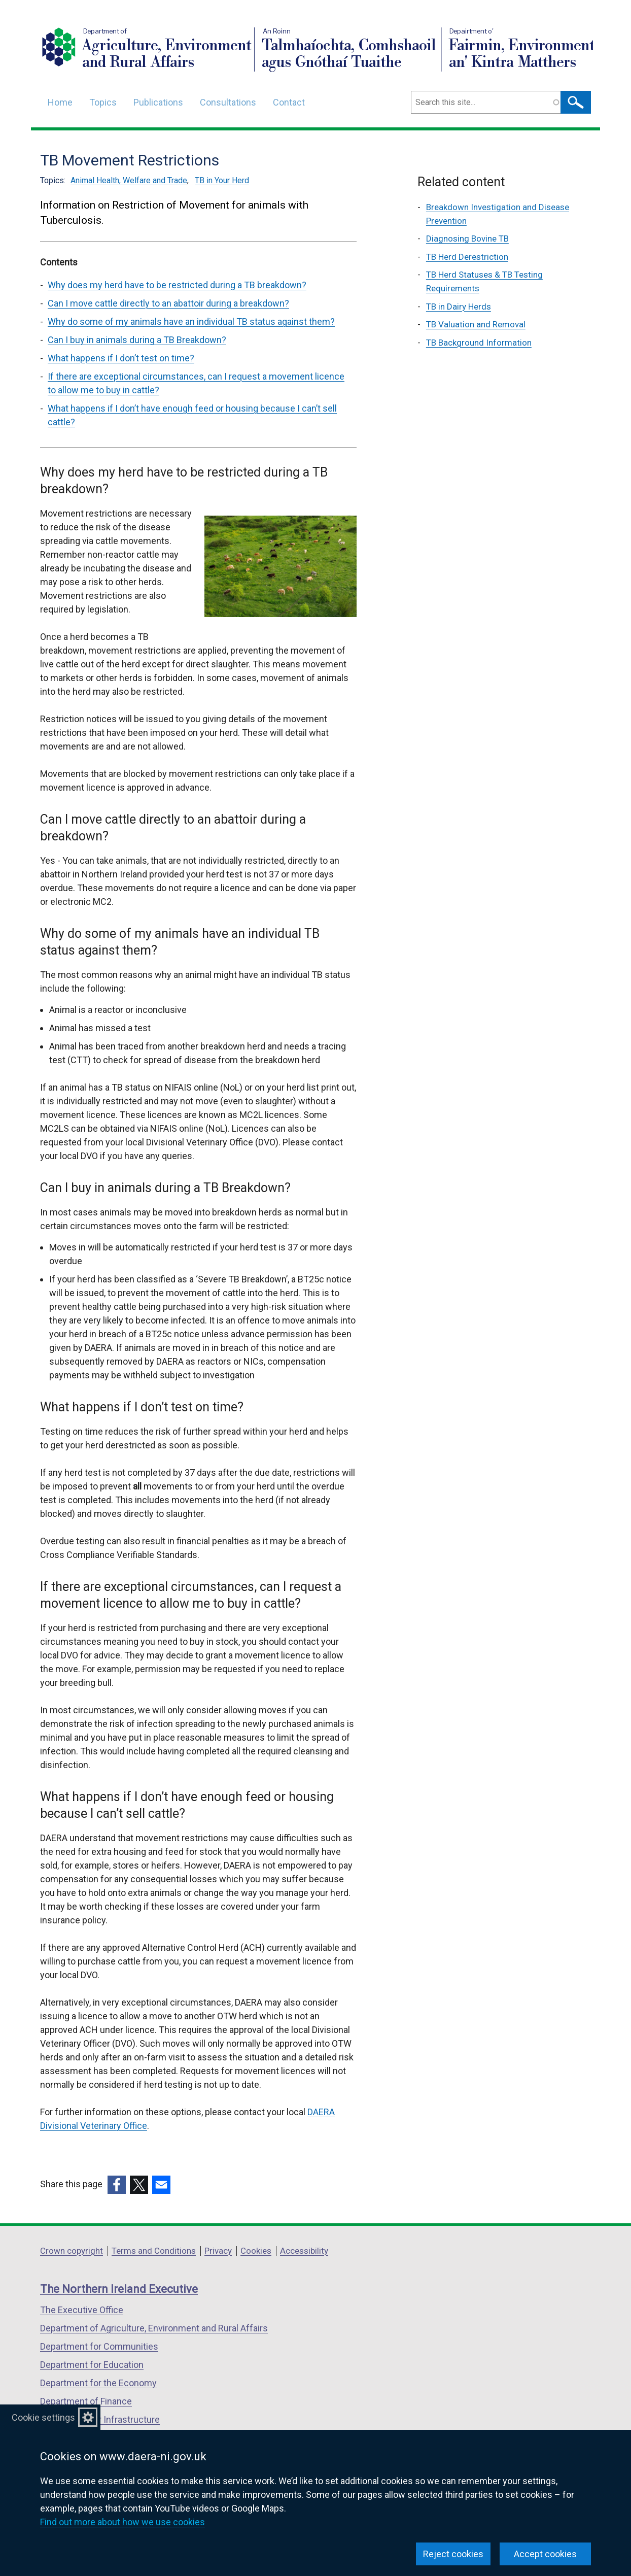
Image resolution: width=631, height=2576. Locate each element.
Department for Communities (99, 2346)
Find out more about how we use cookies (122, 2522)
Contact (289, 102)
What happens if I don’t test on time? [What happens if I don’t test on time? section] (121, 358)
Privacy (218, 2251)
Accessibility (304, 2251)
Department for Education (92, 2364)
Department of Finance (86, 2401)
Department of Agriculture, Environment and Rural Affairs (154, 2328)
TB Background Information (479, 342)
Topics (103, 102)
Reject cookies (453, 2554)
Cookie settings (43, 2417)
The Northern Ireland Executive (119, 2289)
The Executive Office (81, 2309)
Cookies (255, 2251)
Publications (158, 102)
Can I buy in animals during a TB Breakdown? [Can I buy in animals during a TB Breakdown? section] (137, 339)
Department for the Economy (98, 2383)
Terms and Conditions (154, 2251)
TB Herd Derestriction (467, 257)
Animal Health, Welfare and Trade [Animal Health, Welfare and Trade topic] (129, 180)
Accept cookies (545, 2554)
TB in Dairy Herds (458, 306)
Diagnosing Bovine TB (467, 238)
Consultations (228, 102)
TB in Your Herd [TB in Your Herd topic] (222, 180)
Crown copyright (71, 2251)
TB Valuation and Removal (475, 324)
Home (60, 102)
